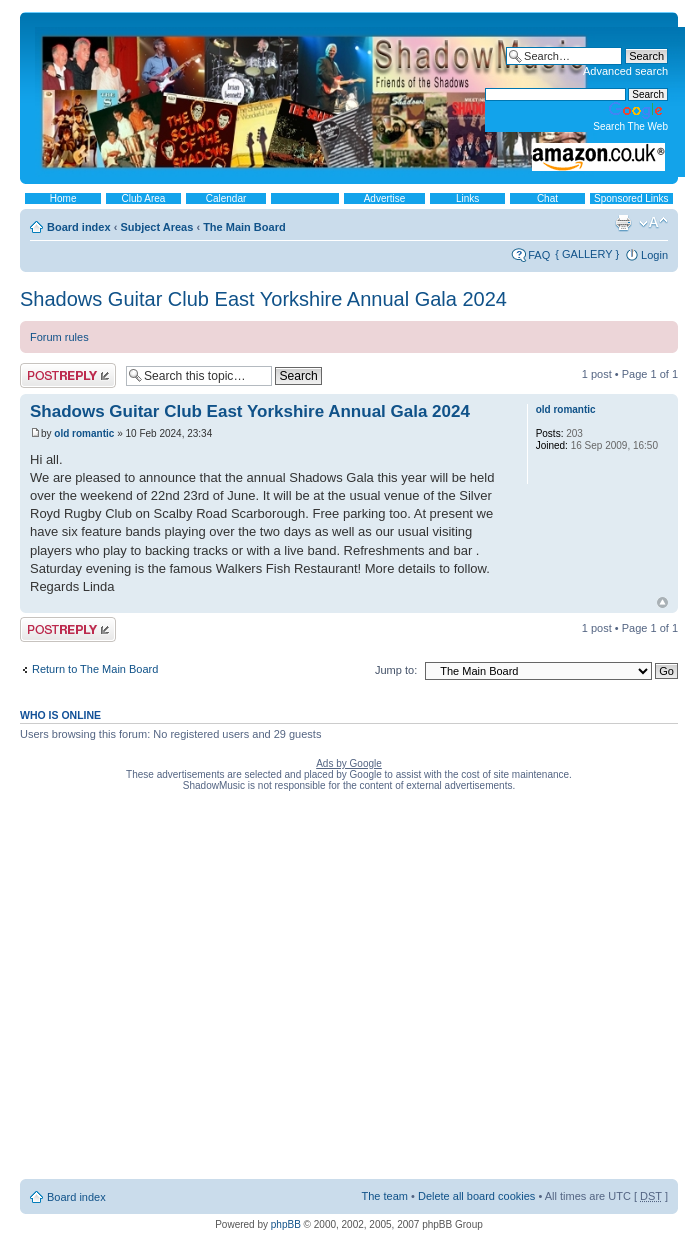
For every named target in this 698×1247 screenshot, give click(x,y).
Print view (623, 223)
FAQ (539, 255)
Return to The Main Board (95, 669)
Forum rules (59, 337)
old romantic (84, 433)
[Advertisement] (191, 989)
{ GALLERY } (587, 254)
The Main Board (244, 227)
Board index (79, 227)
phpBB (286, 1224)
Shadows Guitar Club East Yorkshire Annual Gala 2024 (263, 299)
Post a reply (68, 375)
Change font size (653, 223)
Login (654, 255)
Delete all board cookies (476, 1196)
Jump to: (396, 670)
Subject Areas (156, 227)
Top (662, 602)
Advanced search (625, 71)
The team (385, 1196)
